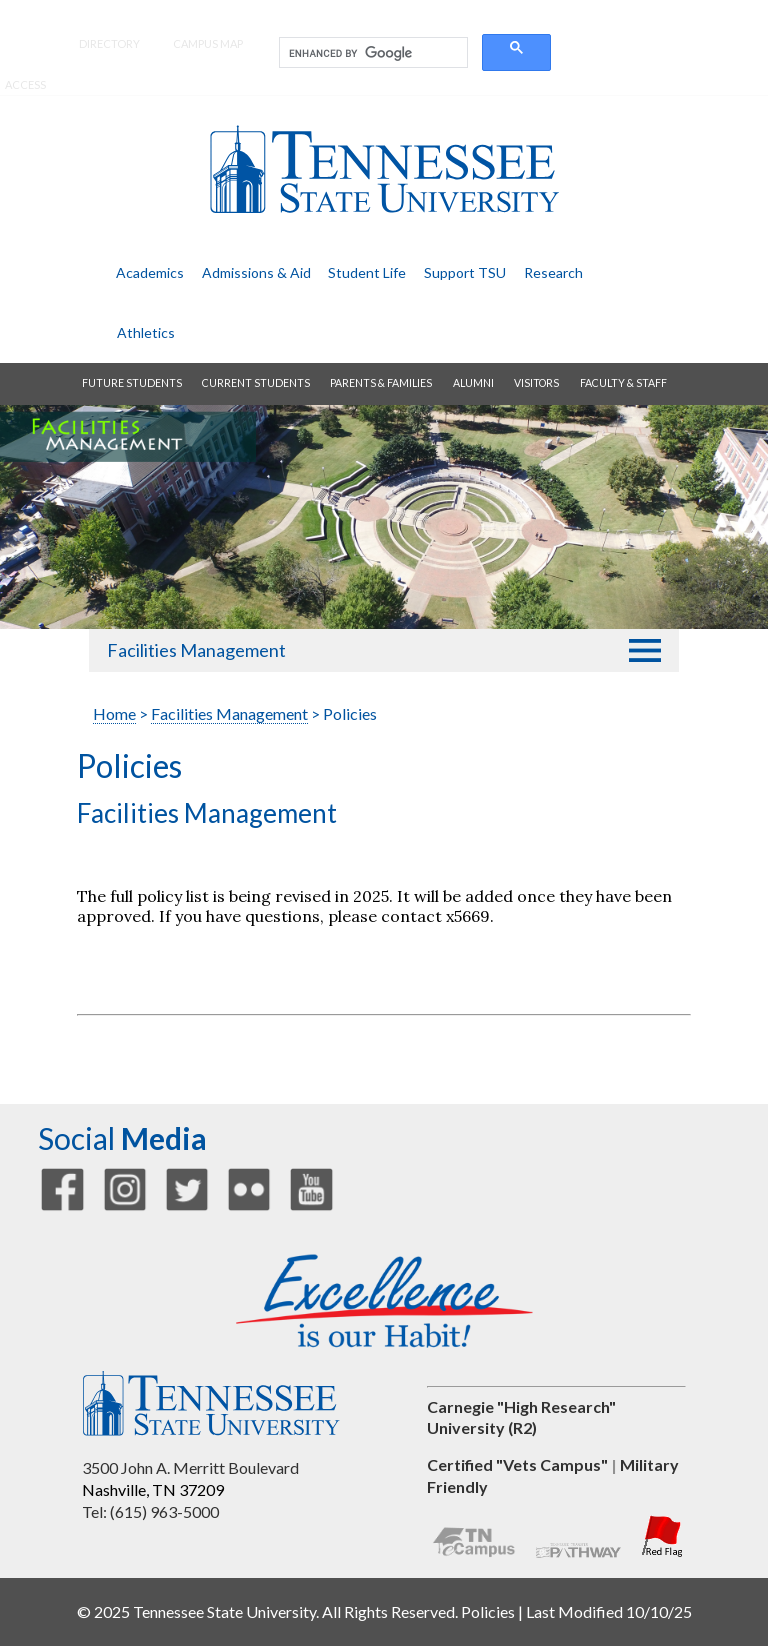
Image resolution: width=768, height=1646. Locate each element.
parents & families (381, 383)
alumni (473, 383)
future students (132, 383)
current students (256, 383)
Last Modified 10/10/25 (609, 1611)
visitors (536, 383)
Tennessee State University (384, 169)
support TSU (465, 272)
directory (109, 43)
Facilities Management (196, 650)
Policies (488, 1611)
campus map (208, 43)
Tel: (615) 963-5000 (150, 1511)
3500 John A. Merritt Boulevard (190, 1467)
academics (150, 272)
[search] (371, 53)
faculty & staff (623, 383)
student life (367, 272)
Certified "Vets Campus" (517, 1464)
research (553, 272)
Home (114, 713)
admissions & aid (256, 272)
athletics (146, 332)
